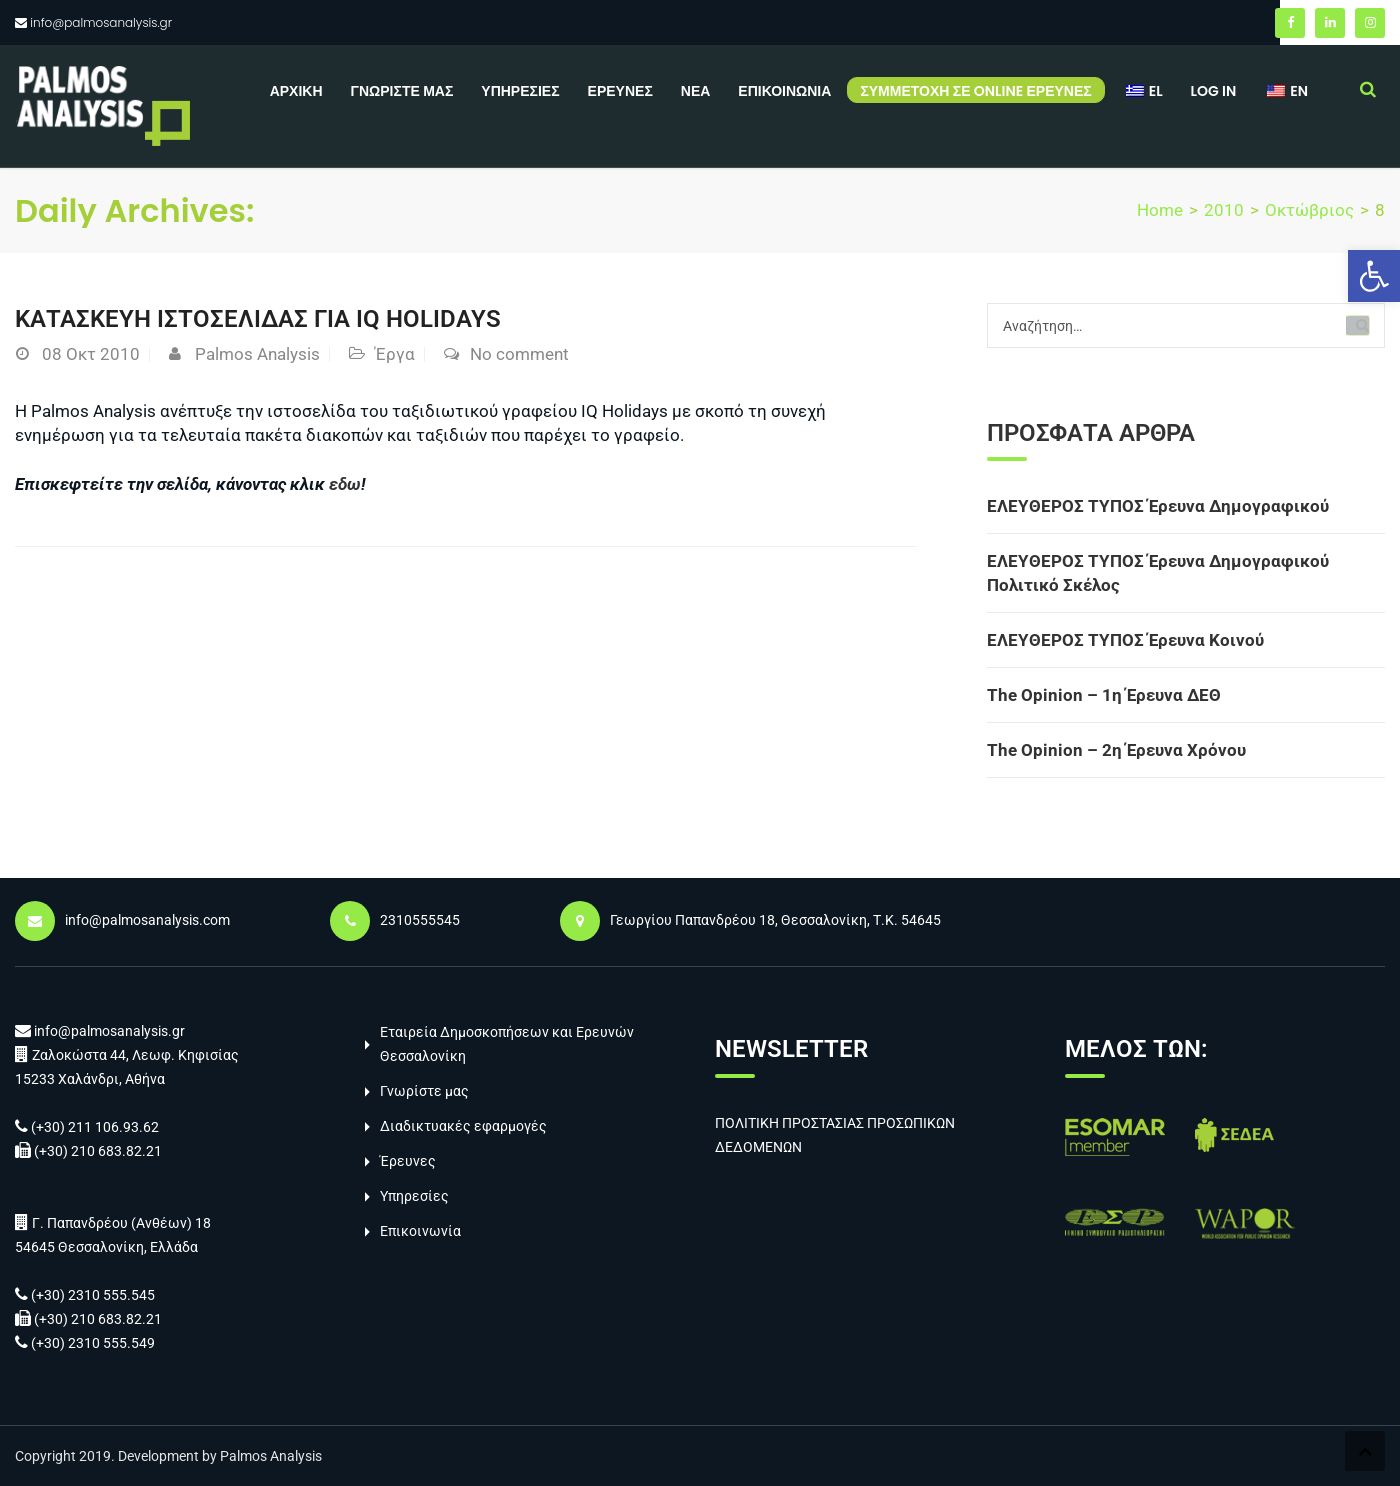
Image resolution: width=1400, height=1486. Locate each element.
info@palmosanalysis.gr (101, 22)
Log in (1214, 91)
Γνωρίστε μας (402, 91)
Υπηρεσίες (520, 91)
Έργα (395, 354)
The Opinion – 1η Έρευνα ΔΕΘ (1104, 695)
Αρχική (296, 91)
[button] (1374, 276)
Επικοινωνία (784, 91)
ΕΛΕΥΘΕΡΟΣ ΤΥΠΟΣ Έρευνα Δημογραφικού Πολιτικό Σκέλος (1158, 573)
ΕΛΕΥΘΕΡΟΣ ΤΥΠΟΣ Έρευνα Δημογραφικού (1158, 506)
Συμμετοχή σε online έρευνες (975, 91)
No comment (519, 354)
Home (1160, 210)
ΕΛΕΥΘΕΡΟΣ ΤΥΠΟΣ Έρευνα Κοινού (1125, 640)
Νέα (696, 91)
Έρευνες (620, 91)
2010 (1224, 210)
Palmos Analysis (257, 354)
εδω (345, 484)
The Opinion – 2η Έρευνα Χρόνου (1116, 750)
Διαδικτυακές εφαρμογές (463, 1126)
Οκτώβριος (1309, 210)
